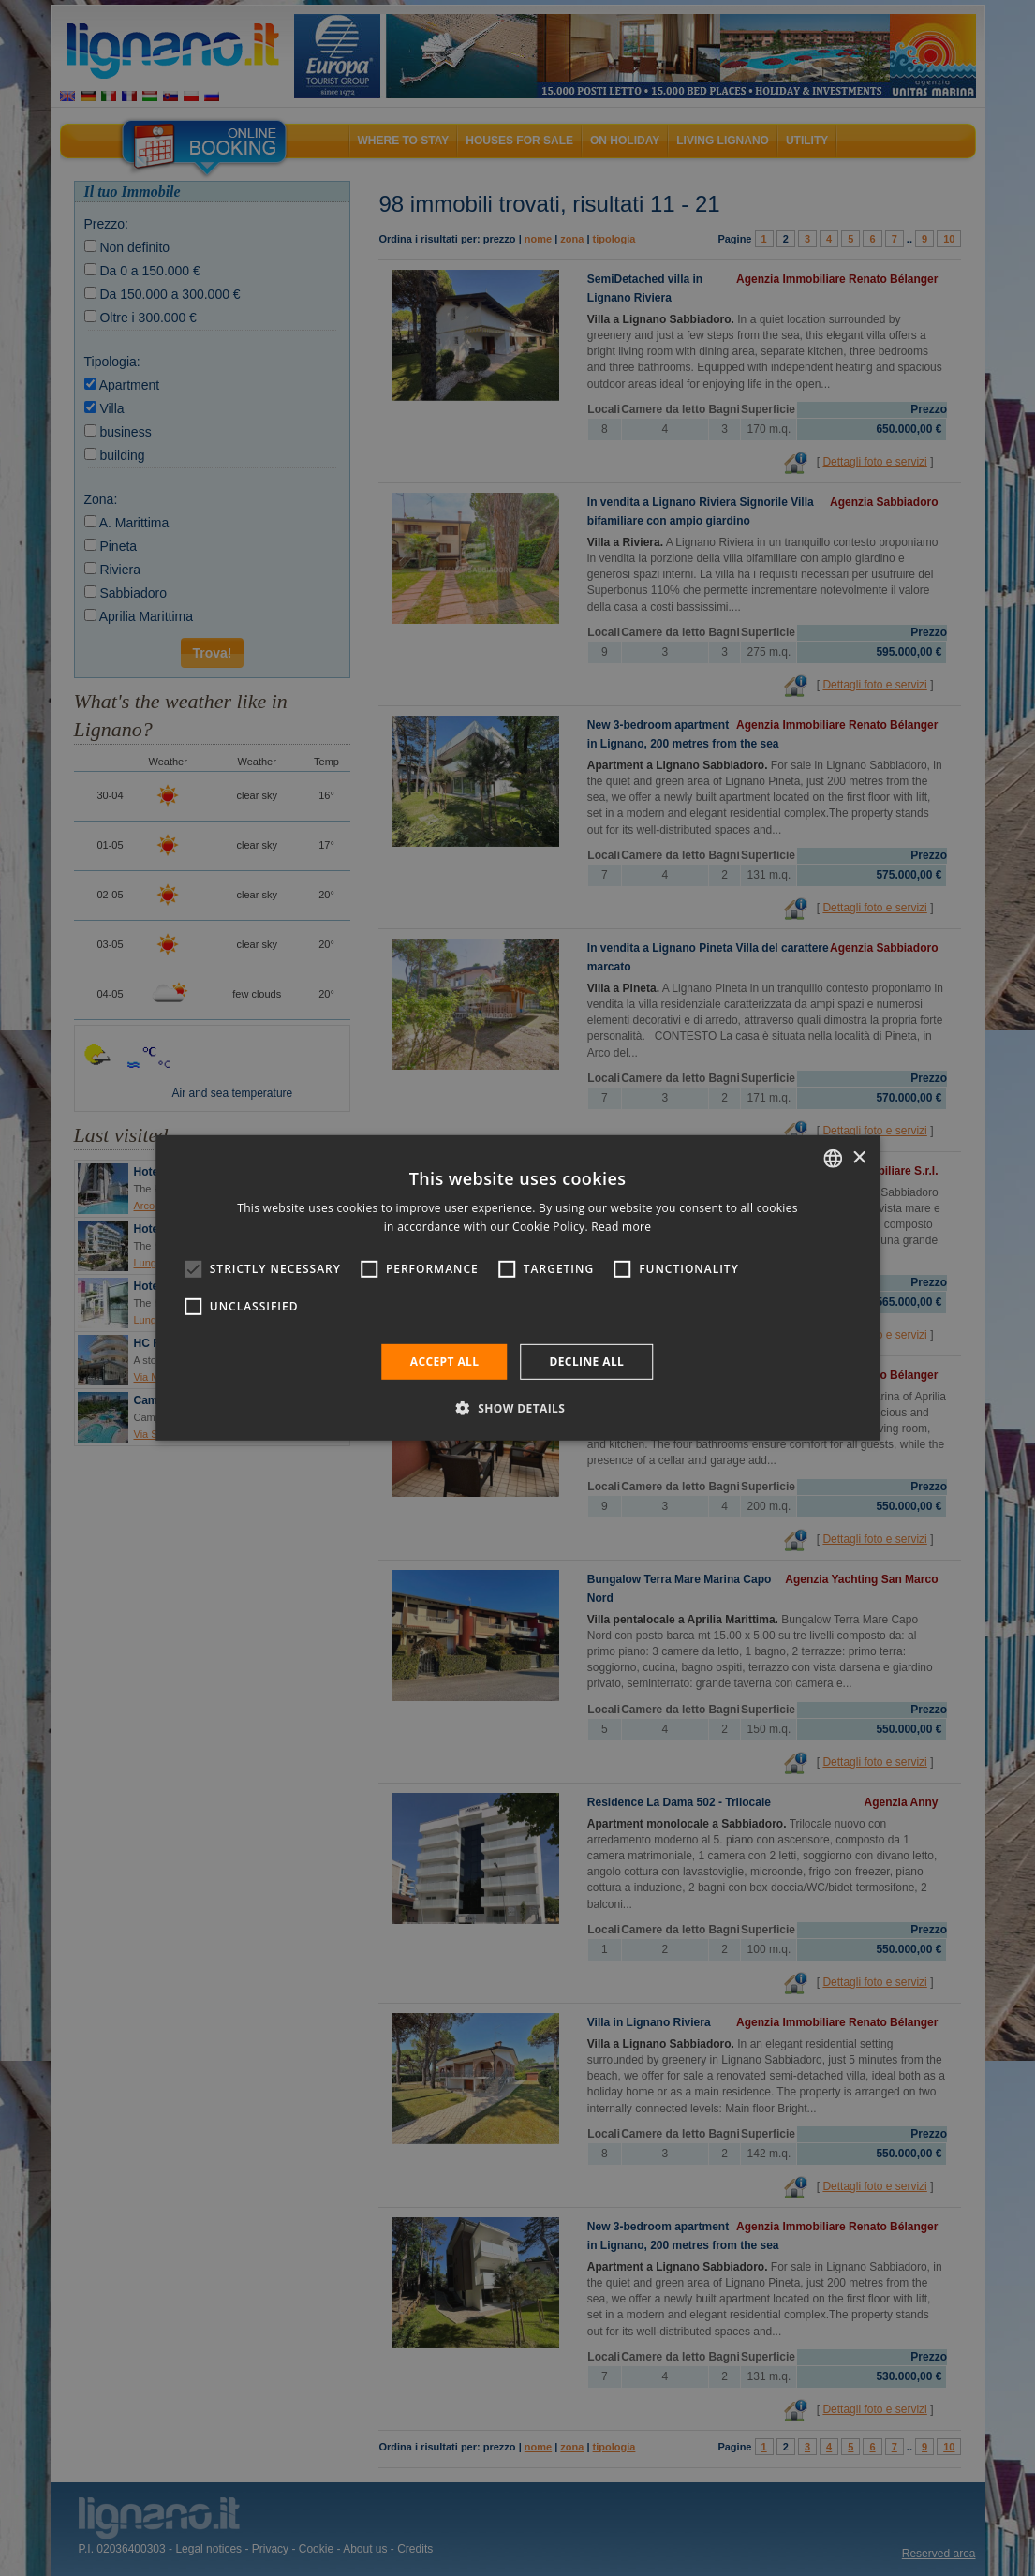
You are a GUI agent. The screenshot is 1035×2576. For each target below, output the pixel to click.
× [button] (858, 1157)
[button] (518, 1408)
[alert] (517, 1288)
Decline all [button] (586, 1361)
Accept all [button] (445, 1361)
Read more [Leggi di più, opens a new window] (621, 1227)
